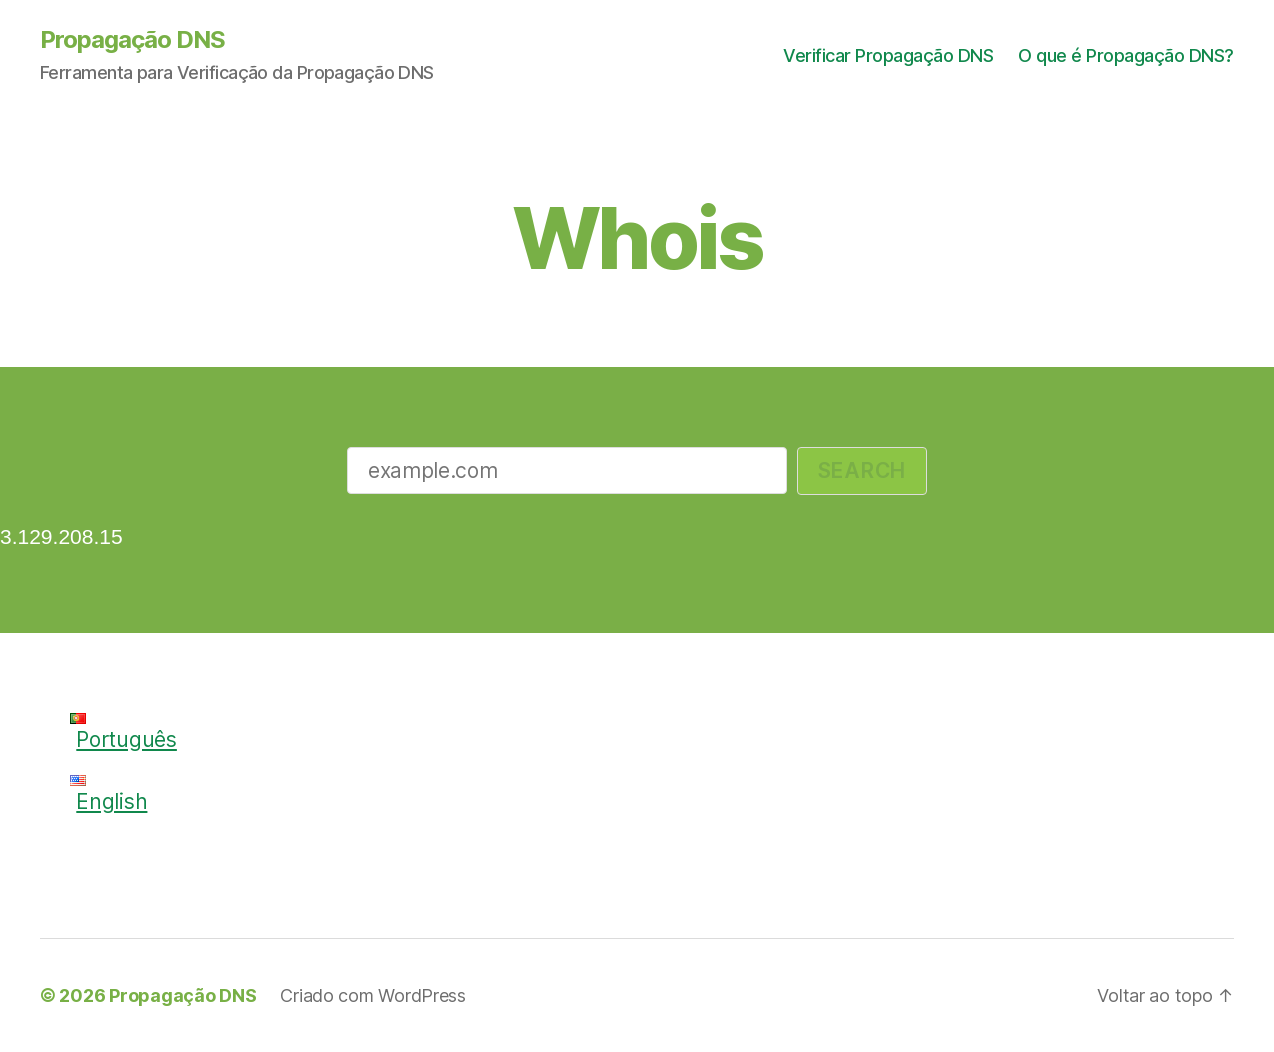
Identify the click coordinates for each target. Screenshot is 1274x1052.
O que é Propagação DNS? (1126, 55)
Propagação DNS (132, 40)
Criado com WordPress (373, 995)
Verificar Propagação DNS (888, 55)
